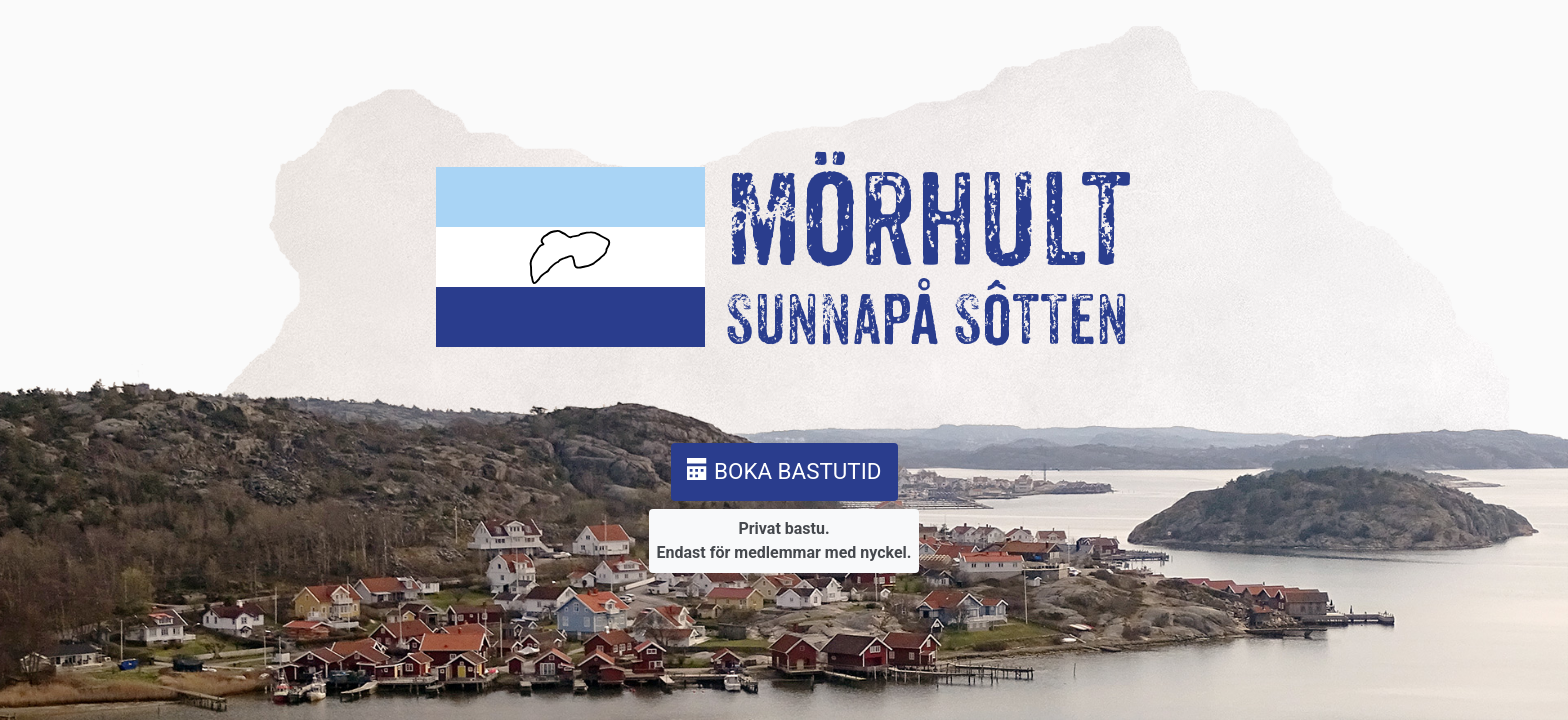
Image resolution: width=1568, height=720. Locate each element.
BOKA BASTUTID (784, 471)
